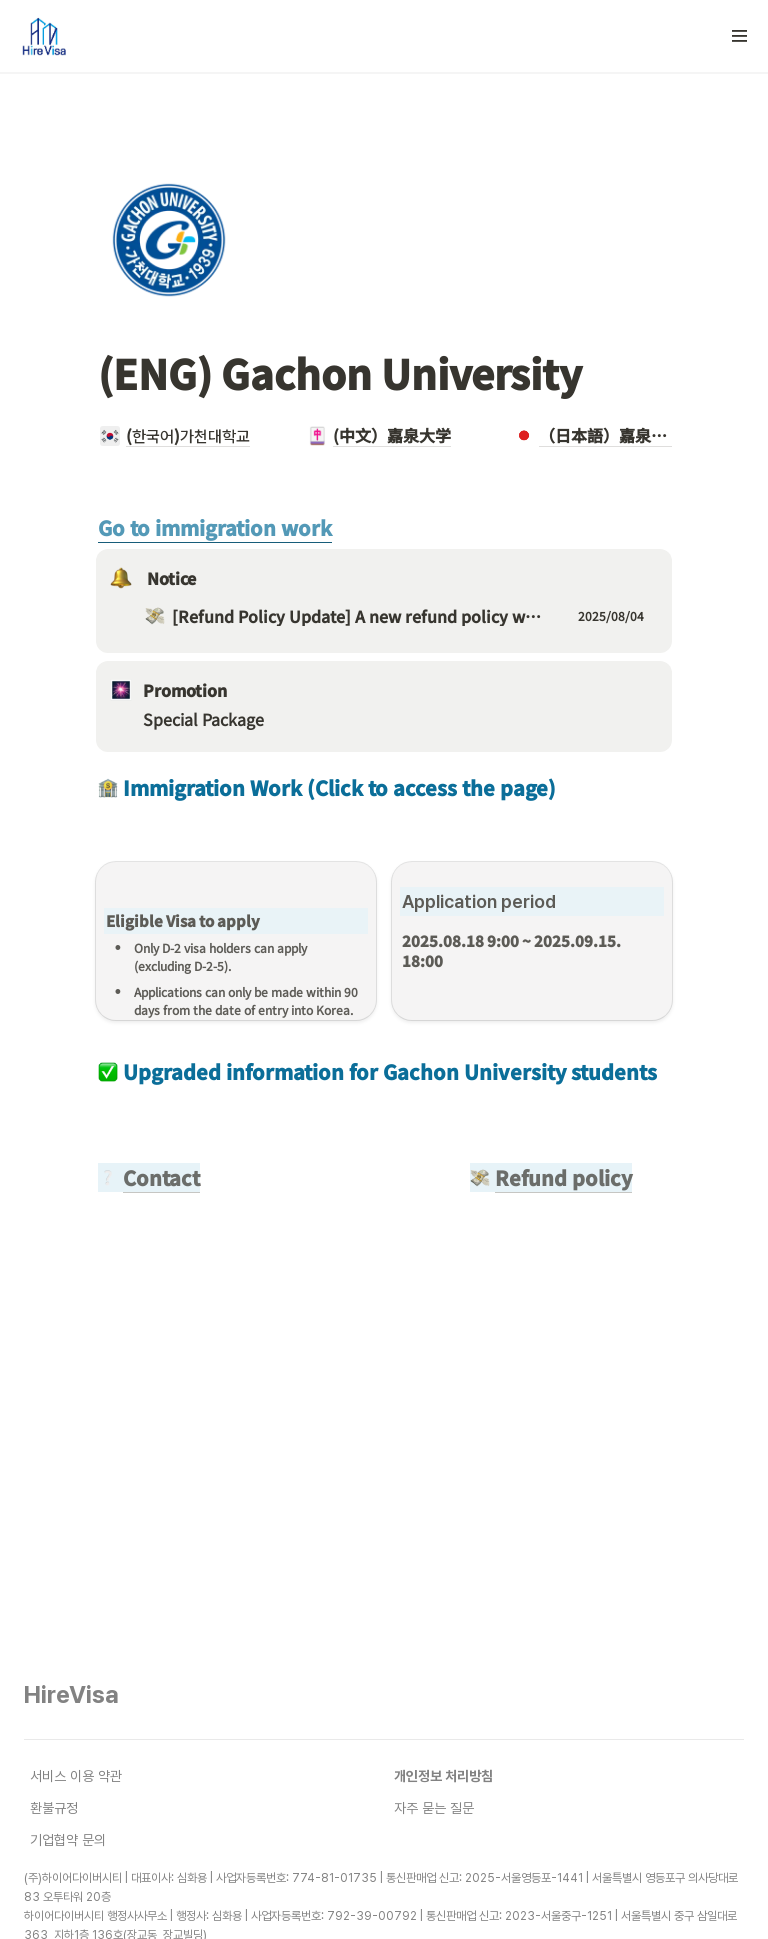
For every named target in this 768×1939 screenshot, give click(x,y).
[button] (740, 36)
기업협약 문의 (68, 1840)
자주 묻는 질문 (434, 1808)
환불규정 (54, 1808)
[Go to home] (43, 36)
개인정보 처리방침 (443, 1776)
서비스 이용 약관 (76, 1776)
